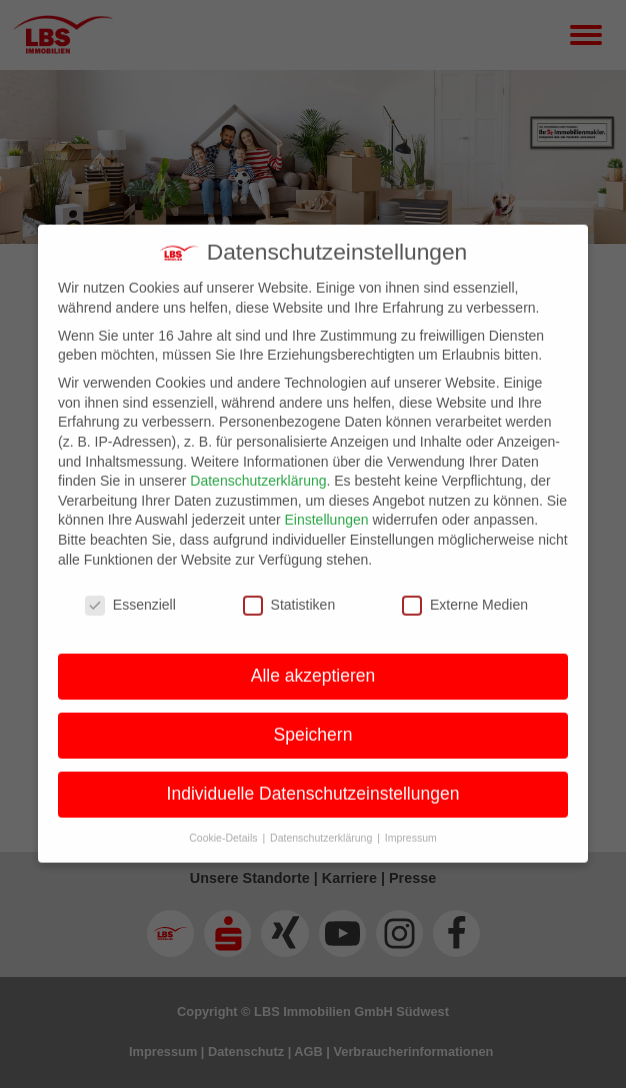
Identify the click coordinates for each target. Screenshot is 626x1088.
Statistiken (289, 590)
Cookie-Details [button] (224, 822)
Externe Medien (465, 590)
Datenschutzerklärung (258, 466)
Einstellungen (326, 505)
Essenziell (130, 590)
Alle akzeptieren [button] (313, 661)
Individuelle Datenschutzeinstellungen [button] (313, 779)
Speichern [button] (313, 720)
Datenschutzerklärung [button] (322, 822)
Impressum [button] (411, 822)
